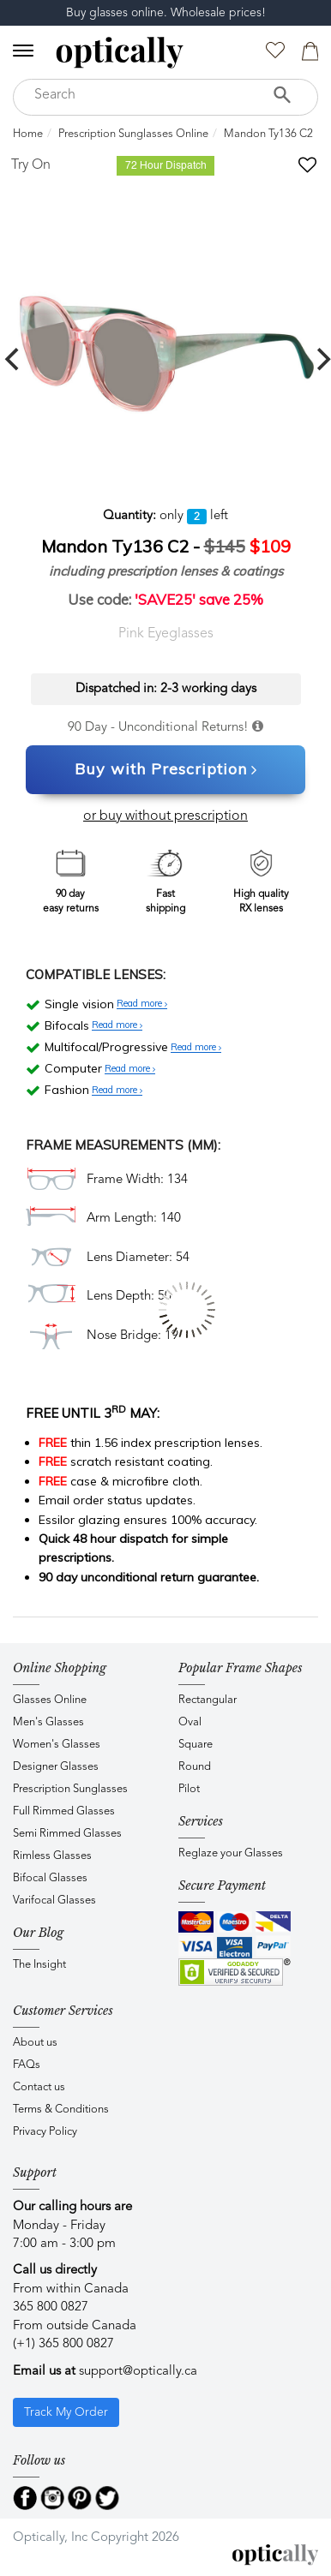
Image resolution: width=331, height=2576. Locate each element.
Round (194, 1766)
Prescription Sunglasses (70, 1789)
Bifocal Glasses (50, 1878)
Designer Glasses (56, 1766)
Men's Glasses (48, 1722)
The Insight (39, 1964)
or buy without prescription (165, 816)
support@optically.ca (138, 2371)
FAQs (26, 2065)
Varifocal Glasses (54, 1900)
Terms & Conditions (61, 2109)
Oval (190, 1722)
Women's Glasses (56, 1744)
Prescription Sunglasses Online (133, 134)
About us (35, 2042)
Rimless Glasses (52, 1856)
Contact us (39, 2087)
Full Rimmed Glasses (64, 1811)
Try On (31, 165)
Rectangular (207, 1700)
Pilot (189, 1789)
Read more (142, 1004)
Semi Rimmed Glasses (67, 1833)
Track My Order (66, 2412)
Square (195, 1744)
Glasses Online (50, 1700)
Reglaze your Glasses (230, 1853)
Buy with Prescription (166, 770)
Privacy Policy (45, 2131)
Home (28, 134)
